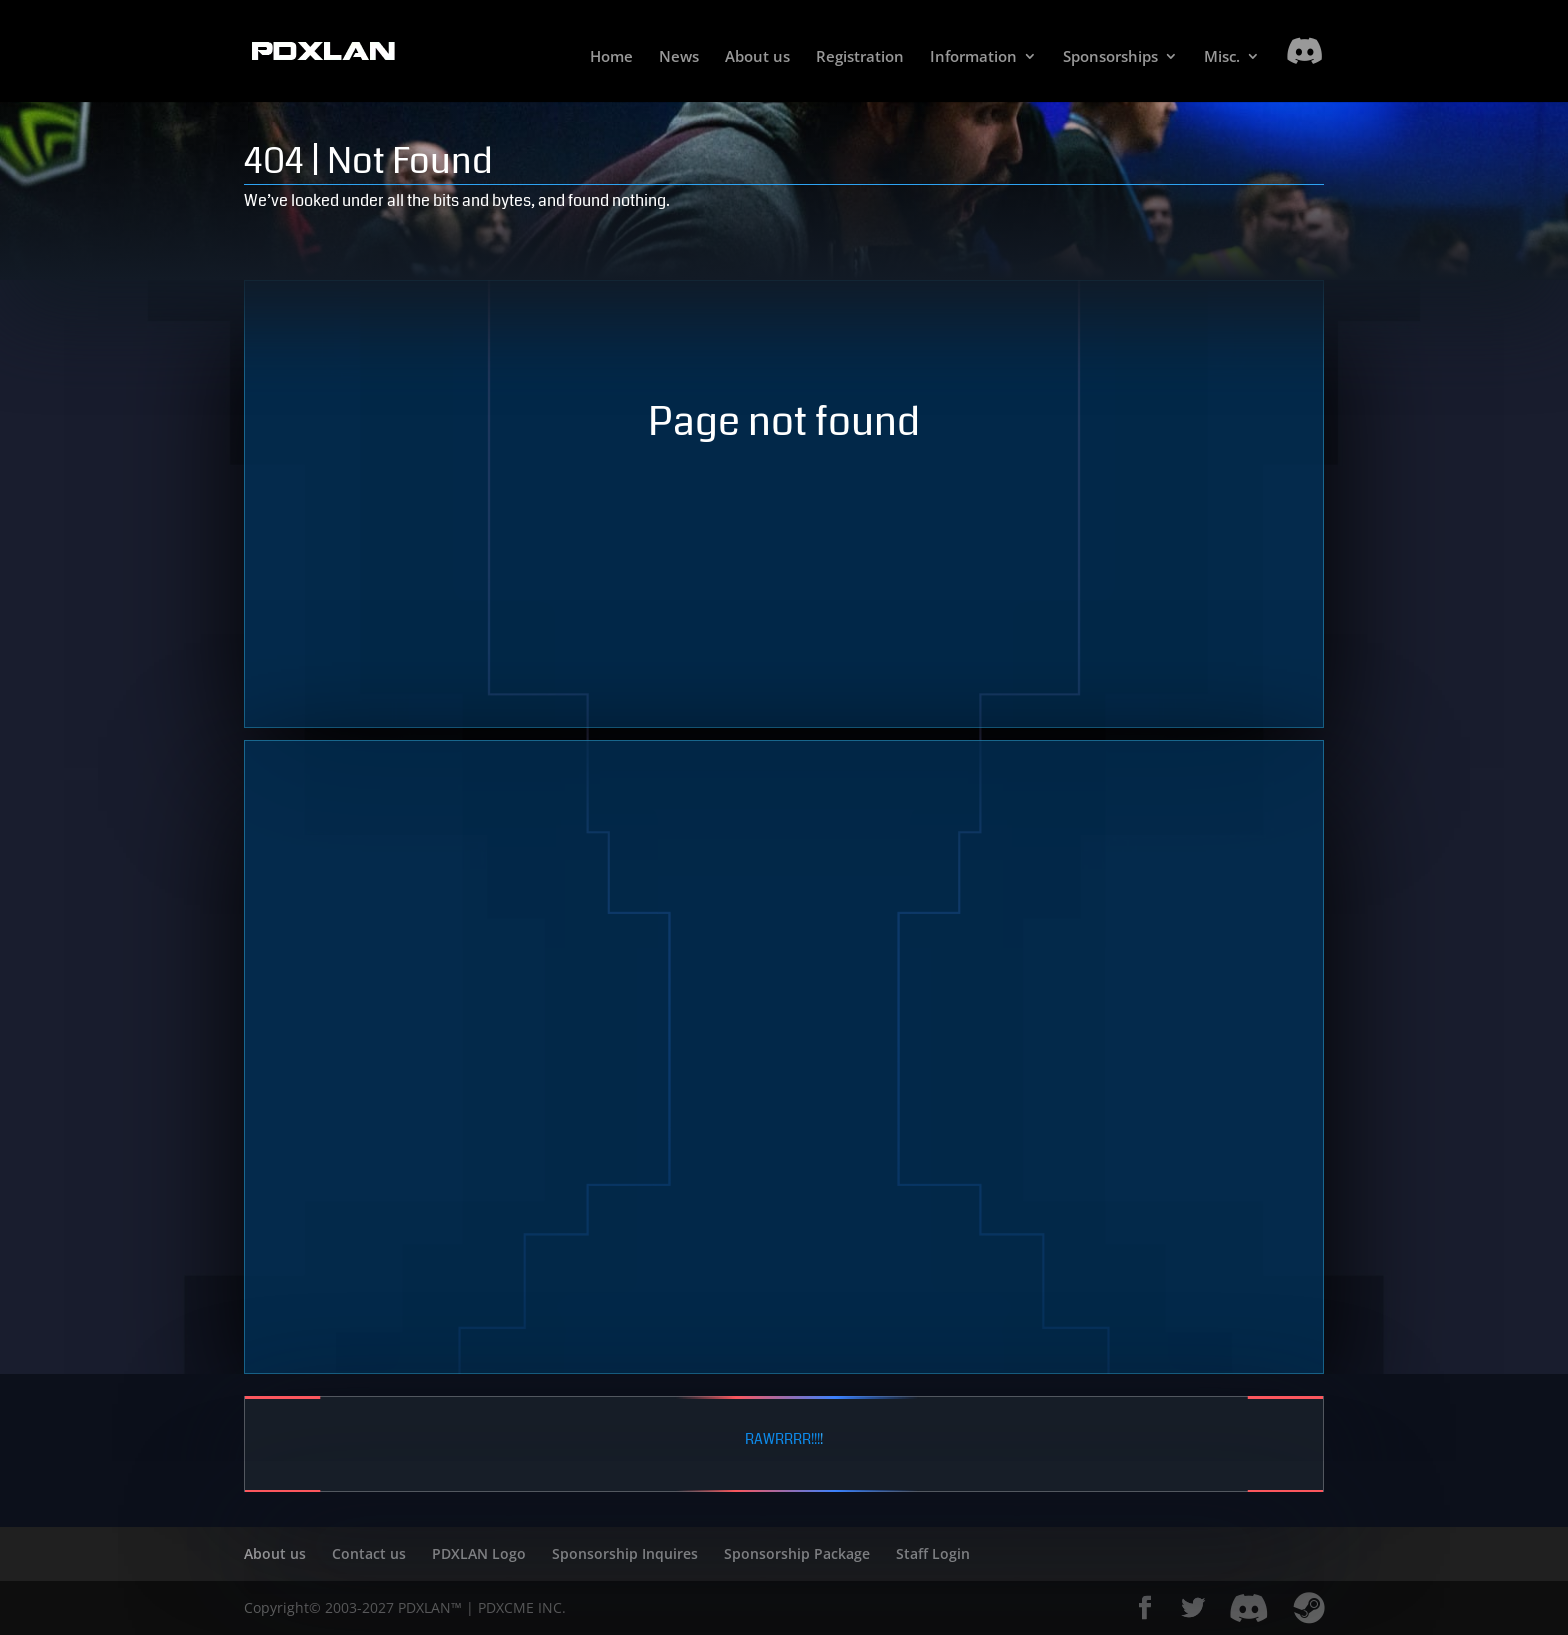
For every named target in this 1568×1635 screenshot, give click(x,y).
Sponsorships (1110, 57)
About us (757, 57)
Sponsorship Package (797, 1553)
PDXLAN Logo (479, 1553)
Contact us (369, 1553)
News (679, 57)
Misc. (1222, 57)
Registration (860, 57)
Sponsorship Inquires (625, 1553)
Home (611, 57)
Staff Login (933, 1553)
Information (973, 57)
